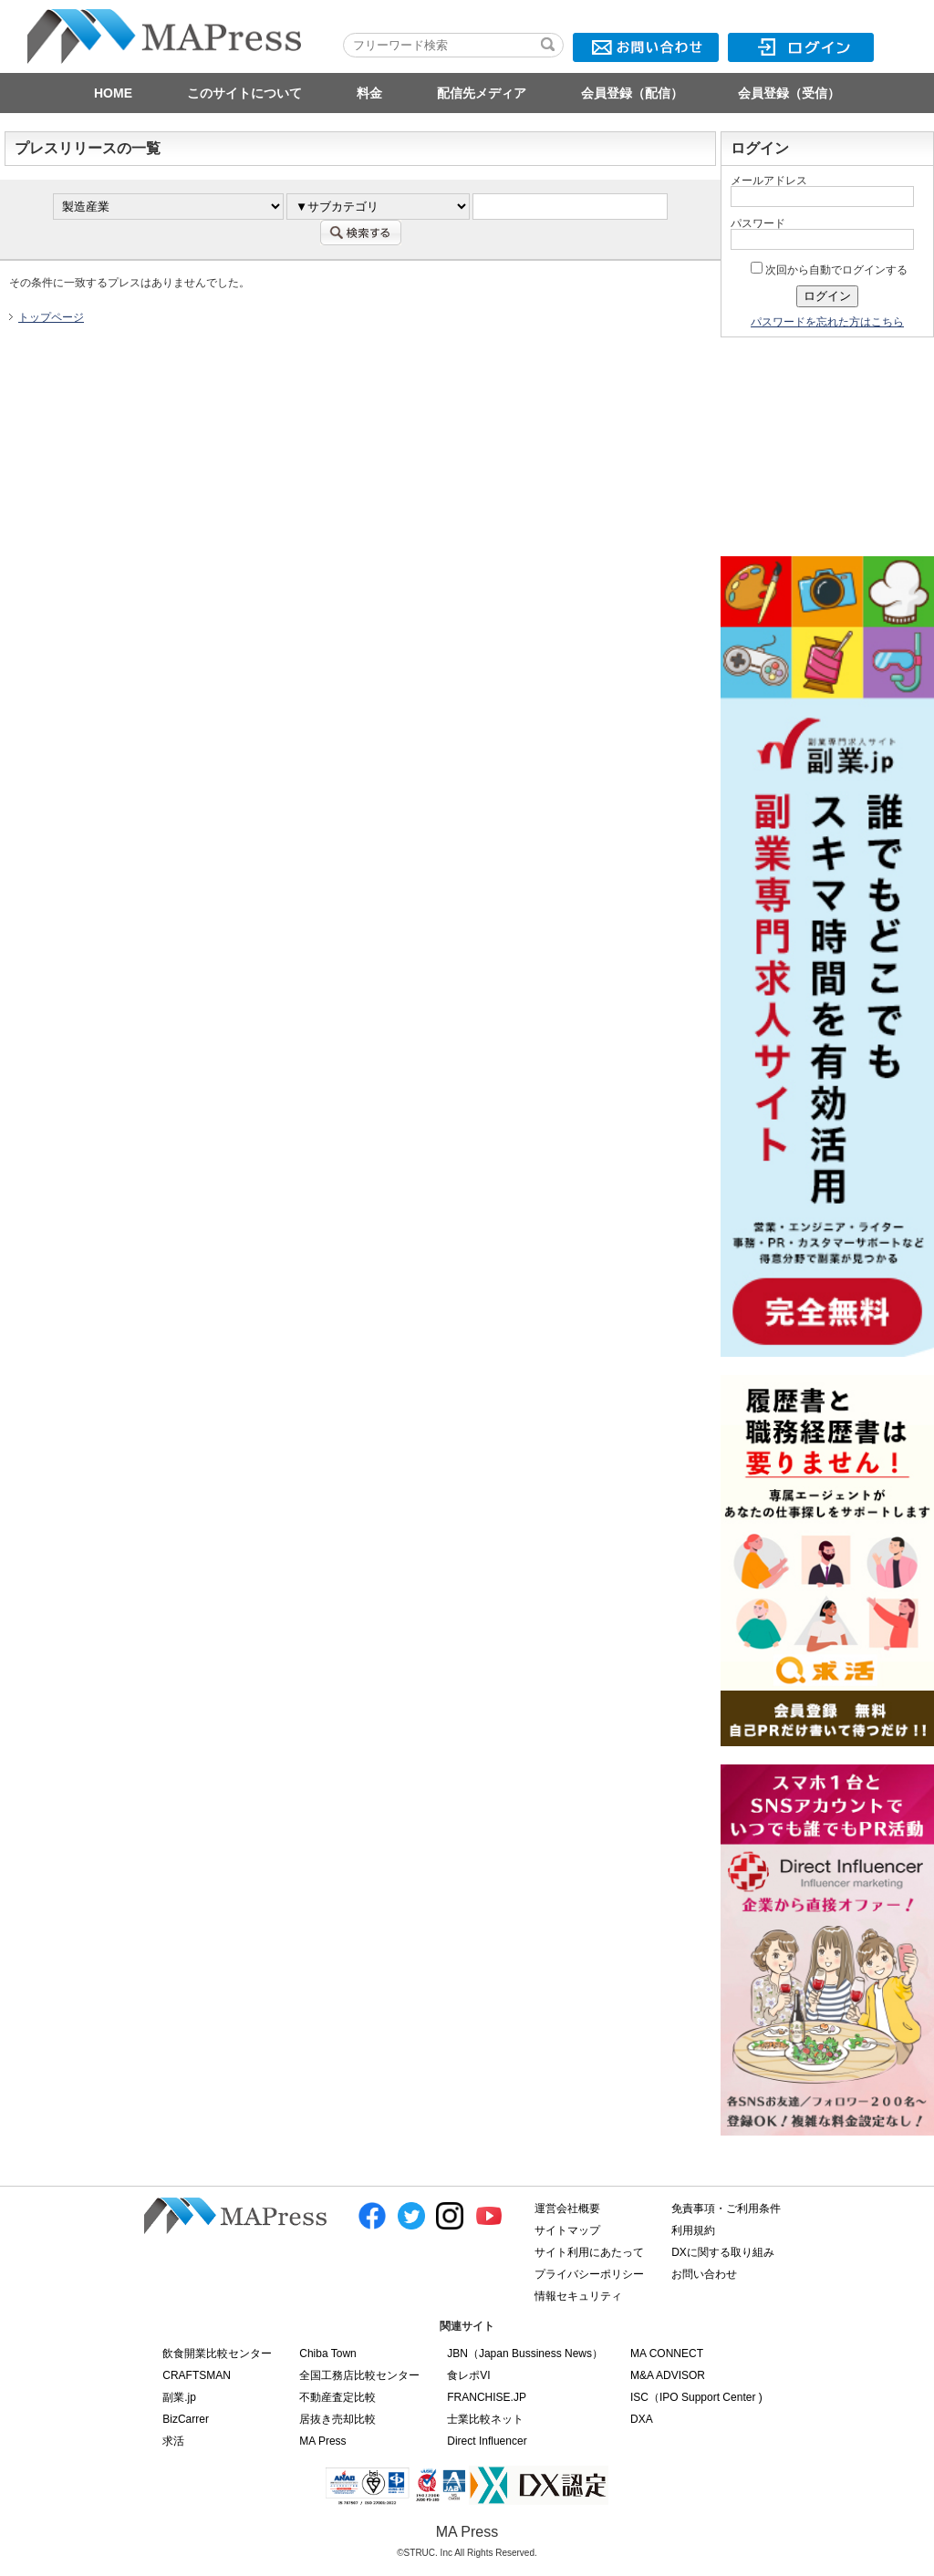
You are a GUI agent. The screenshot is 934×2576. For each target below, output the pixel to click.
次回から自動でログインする (829, 270)
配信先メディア (481, 93)
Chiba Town (327, 2353)
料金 (369, 93)
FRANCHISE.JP (486, 2397)
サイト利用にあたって (589, 2252)
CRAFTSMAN (196, 2375)
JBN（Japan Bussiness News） (525, 2353)
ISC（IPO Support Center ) (696, 2397)
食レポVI (468, 2375)
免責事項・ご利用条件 (726, 2208)
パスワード (758, 223)
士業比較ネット (485, 2419)
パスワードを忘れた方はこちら (827, 322)
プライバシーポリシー (589, 2274)
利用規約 (693, 2230)
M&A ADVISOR (667, 2375)
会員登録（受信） (789, 93)
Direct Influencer (486, 2441)
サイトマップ (567, 2230)
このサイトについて (244, 93)
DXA (641, 2419)
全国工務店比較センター (359, 2375)
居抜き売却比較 (337, 2419)
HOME (113, 93)
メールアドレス (769, 180)
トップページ (51, 317)
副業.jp (179, 2397)
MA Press (322, 2441)
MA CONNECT (666, 2353)
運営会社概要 (567, 2208)
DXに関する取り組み (722, 2252)
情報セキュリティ (578, 2296)
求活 (173, 2441)
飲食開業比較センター (217, 2353)
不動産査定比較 (337, 2397)
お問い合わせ (704, 2274)
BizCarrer (185, 2419)
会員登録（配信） (632, 93)
